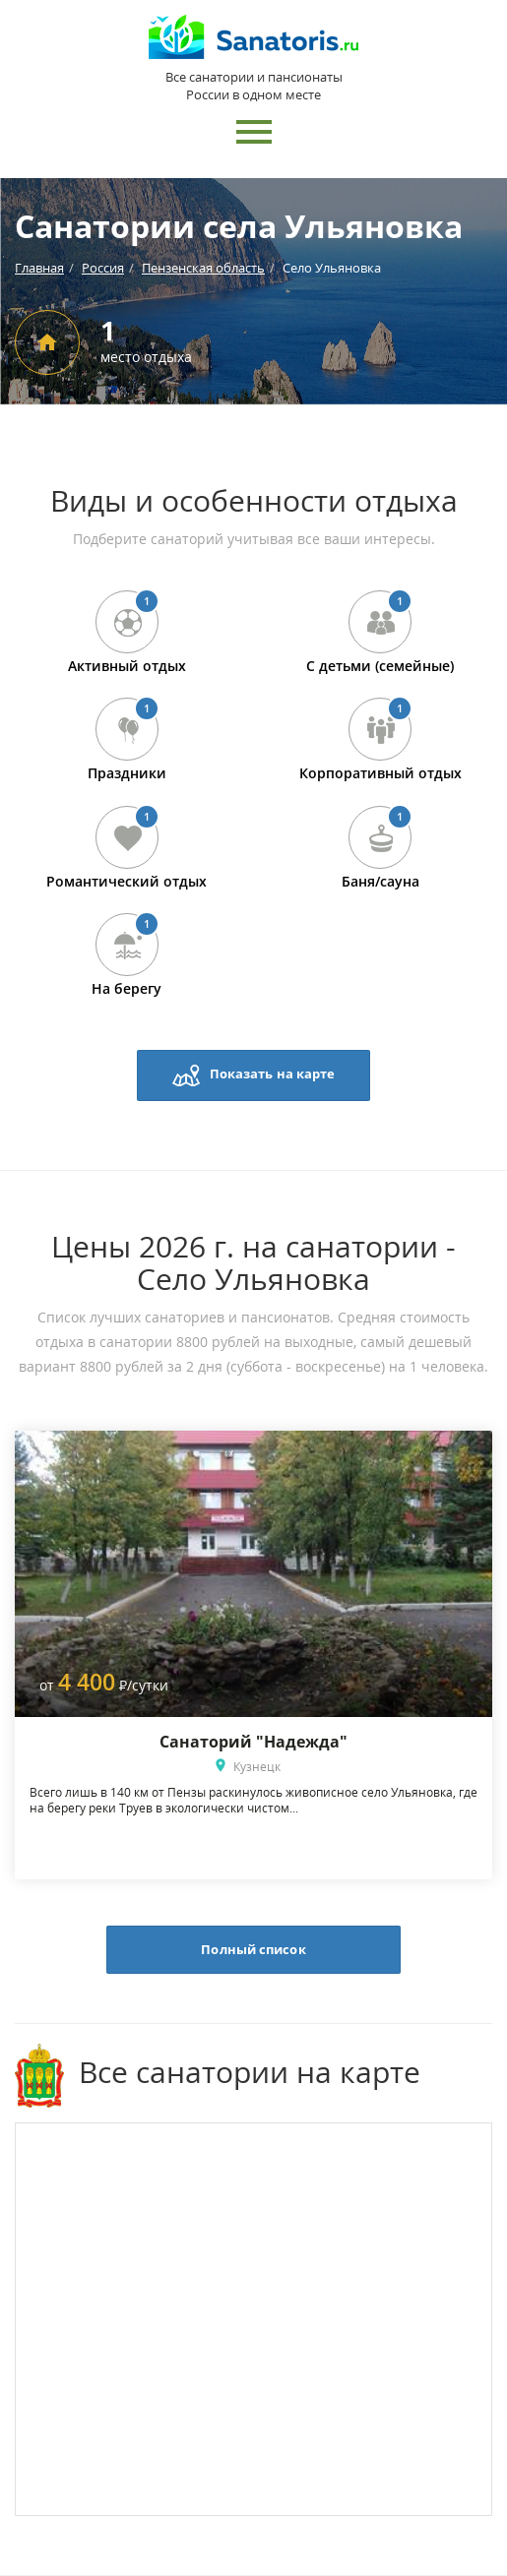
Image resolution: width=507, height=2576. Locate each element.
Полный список (253, 1949)
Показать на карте (254, 1075)
